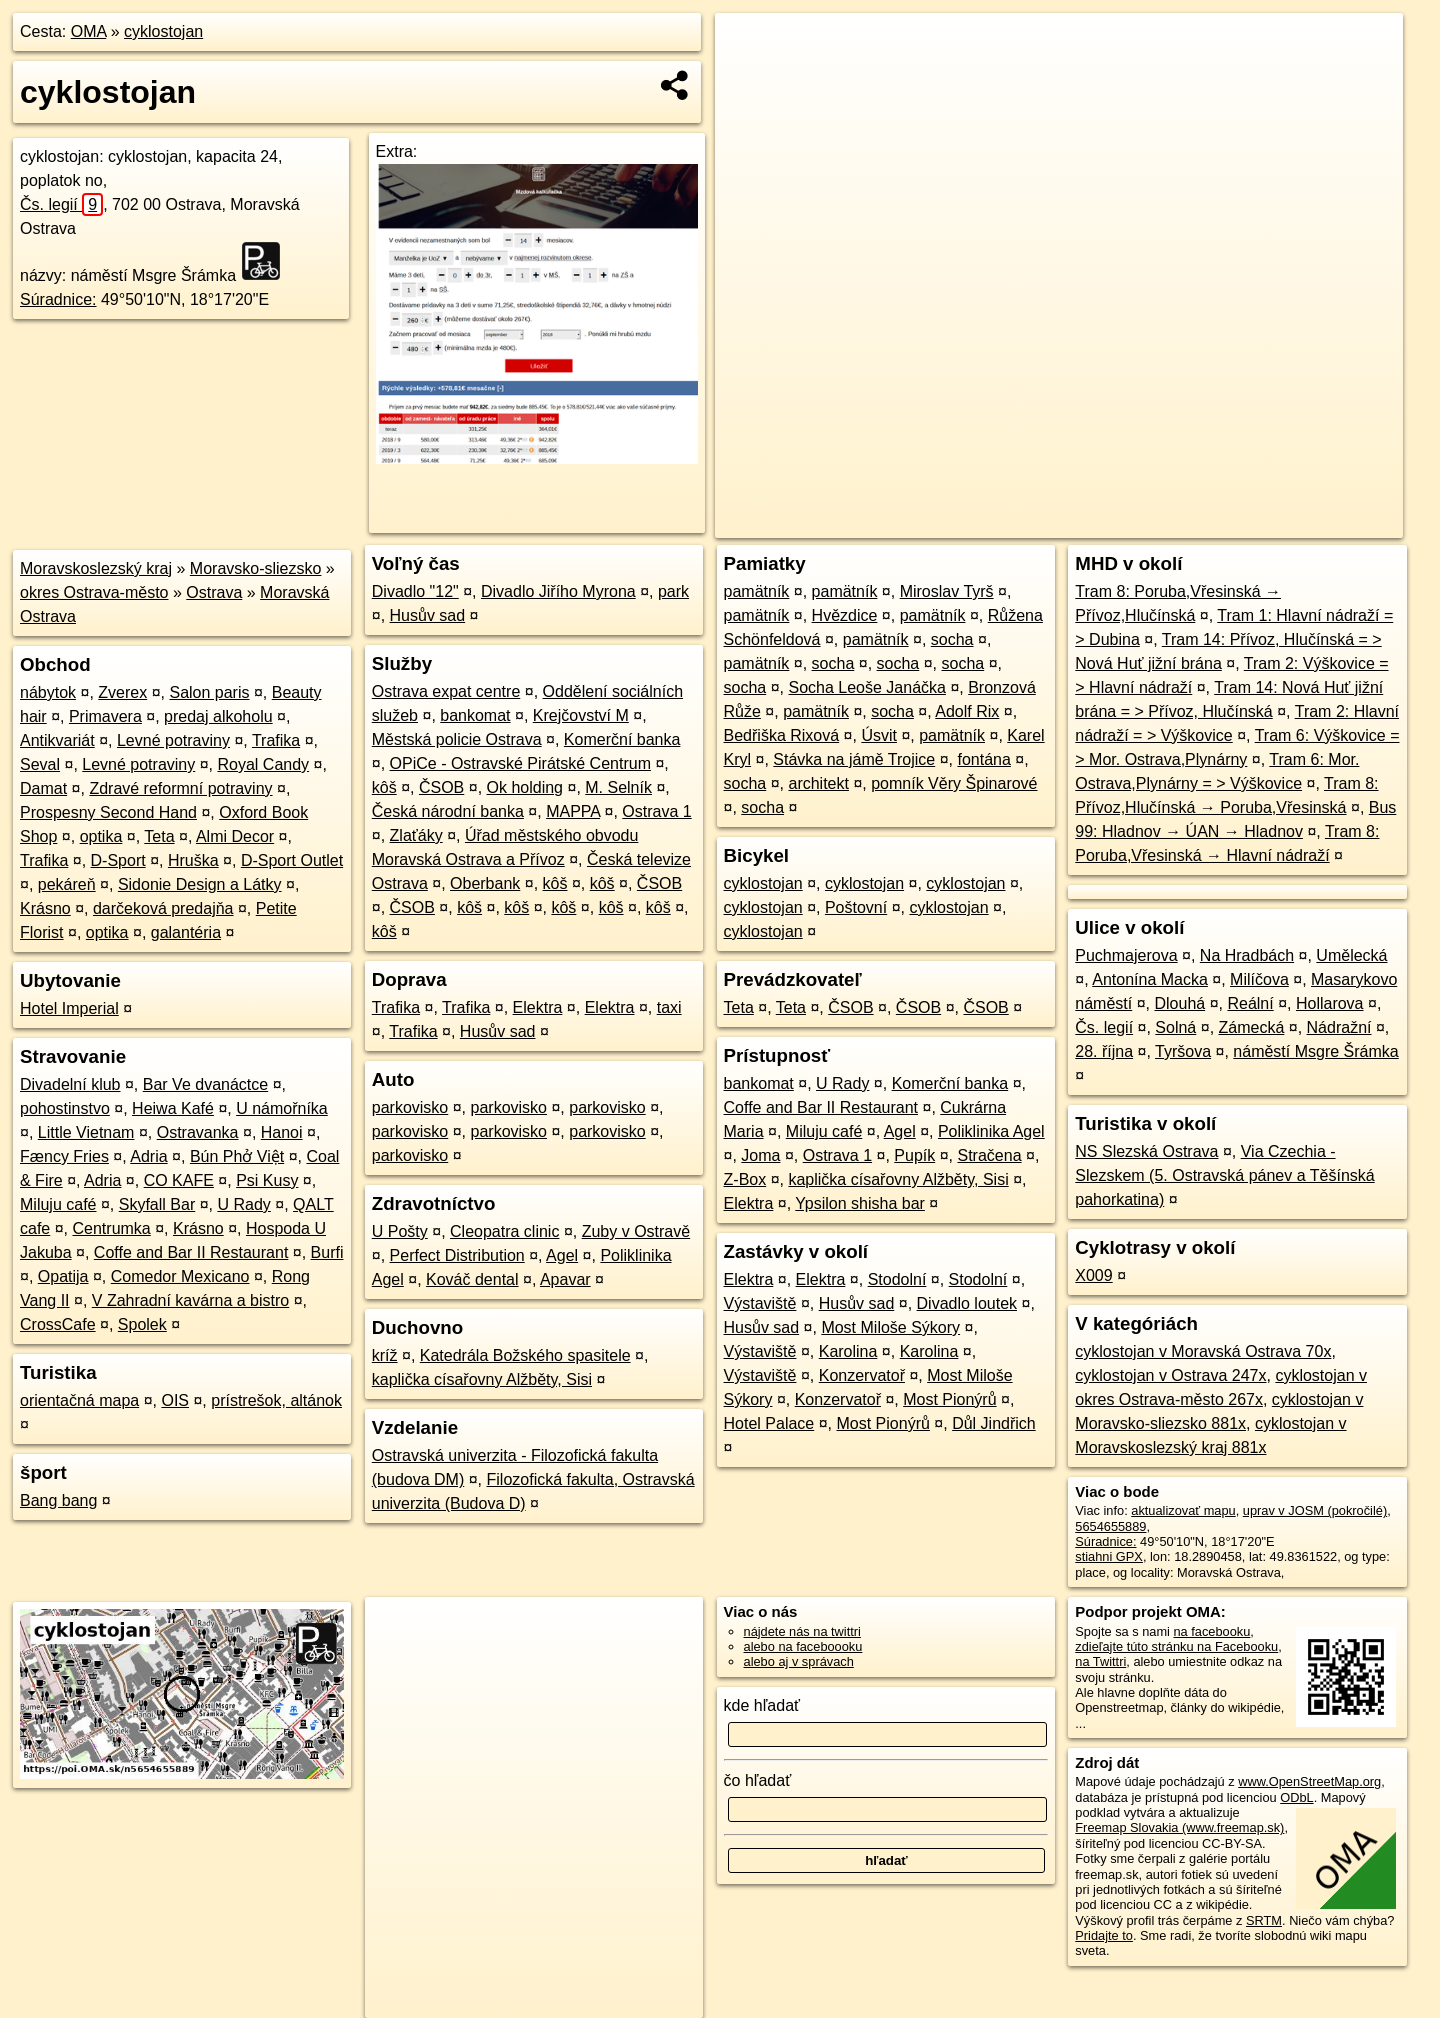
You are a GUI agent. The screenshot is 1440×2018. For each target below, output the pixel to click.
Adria (148, 1156)
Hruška (193, 860)
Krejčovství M (581, 715)
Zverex (122, 692)
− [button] (749, 78)
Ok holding (525, 787)
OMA (89, 31)
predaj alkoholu (218, 716)
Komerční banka (622, 739)
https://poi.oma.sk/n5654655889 (1313, 523)
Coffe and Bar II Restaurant (191, 1252)
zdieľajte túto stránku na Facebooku (1176, 1646)
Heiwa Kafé (173, 1108)
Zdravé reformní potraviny (180, 788)
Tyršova (1183, 1051)
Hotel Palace (769, 1423)
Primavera (105, 716)
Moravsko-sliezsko (256, 568)
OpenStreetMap (1058, 523)
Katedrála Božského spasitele (525, 1355)
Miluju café (58, 1204)
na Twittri (1100, 1661)
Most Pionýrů (949, 1399)
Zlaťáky (416, 835)
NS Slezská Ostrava (1146, 1151)
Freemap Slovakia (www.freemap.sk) (1179, 1827)
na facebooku (1211, 1631)
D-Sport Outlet (292, 860)
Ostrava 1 (656, 811)
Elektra (538, 1007)
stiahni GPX (1109, 1556)
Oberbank (485, 883)
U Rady (243, 1204)
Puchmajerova (1126, 955)
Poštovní (856, 907)
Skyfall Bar (157, 1204)
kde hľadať (762, 1705)
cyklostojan (163, 31)
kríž (385, 1355)
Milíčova (1259, 979)
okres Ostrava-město (94, 592)
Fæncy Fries (64, 1156)
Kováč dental (472, 1279)
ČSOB (441, 787)
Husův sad (428, 615)
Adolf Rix (967, 711)
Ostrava (214, 592)
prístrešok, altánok (276, 1400)
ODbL (1296, 1797)
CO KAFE (179, 1180)
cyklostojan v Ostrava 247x (1170, 1375)
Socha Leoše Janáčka (866, 687)
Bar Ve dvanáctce (205, 1084)
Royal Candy (264, 764)
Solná (1175, 1027)
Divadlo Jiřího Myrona (558, 591)
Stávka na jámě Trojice (854, 759)
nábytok (48, 692)
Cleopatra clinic (504, 1231)
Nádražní (1339, 1027)
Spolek (142, 1324)
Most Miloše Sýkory (890, 1327)
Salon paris (209, 692)
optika (101, 836)
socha (952, 639)
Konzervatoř (862, 1375)
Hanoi (282, 1132)
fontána (983, 759)
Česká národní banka (448, 811)
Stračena (989, 1155)
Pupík (914, 1155)
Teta (159, 836)
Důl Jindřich (994, 1423)
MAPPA (573, 811)
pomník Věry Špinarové (954, 783)
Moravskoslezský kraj (96, 568)
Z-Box (745, 1179)
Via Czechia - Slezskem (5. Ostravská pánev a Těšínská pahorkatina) (1224, 1175)
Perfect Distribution (457, 1255)
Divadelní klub (70, 1084)
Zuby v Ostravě (636, 1231)
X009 (1093, 1275)
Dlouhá (1179, 1003)
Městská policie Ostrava (457, 739)
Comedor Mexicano (180, 1276)
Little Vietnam (86, 1132)
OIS (175, 1400)
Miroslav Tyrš (947, 591)
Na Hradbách (1247, 955)
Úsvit (879, 735)
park (673, 591)
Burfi (327, 1252)
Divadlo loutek (967, 1303)
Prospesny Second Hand (108, 812)
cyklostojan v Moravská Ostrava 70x (1203, 1351)
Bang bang (58, 1500)
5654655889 (1110, 1526)
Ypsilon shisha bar (860, 1203)
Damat (43, 788)
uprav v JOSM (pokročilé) (1315, 1510)
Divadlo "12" (415, 591)
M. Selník (618, 787)
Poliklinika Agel (991, 1131)
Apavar (565, 1279)
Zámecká (1252, 1027)
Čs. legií (61, 204)
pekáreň (67, 884)
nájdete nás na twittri (802, 1631)
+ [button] (749, 47)
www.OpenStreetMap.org (1309, 1781)
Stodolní (897, 1279)
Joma (760, 1155)
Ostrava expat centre (446, 691)
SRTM (1264, 1920)
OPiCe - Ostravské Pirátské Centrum (520, 763)
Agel (562, 1255)
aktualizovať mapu (1183, 1510)
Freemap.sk (1161, 523)
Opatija (63, 1276)
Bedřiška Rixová (782, 735)
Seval (40, 764)
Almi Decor (235, 836)
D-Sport (118, 860)
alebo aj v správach (799, 1661)
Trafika (276, 740)
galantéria (186, 932)
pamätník (757, 591)
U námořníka (282, 1108)
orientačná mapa (79, 1400)
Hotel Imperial (69, 1008)
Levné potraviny (173, 740)
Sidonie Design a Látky (200, 884)
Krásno (45, 908)
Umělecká (1351, 955)
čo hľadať (758, 1780)
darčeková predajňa (163, 908)
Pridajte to (1104, 1935)
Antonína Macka (1150, 979)
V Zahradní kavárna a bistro (190, 1300)
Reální (1250, 1003)
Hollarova (1330, 1003)
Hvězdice (845, 615)
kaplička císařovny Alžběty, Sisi (482, 1379)
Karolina (848, 1351)
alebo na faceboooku (803, 1646)
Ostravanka (198, 1132)
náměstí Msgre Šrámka (1315, 1051)
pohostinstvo (65, 1108)
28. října (1104, 1051)
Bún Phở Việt (237, 1156)
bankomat (475, 715)
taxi (669, 1007)
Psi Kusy (267, 1180)
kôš (384, 787)
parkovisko (410, 1107)
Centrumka (112, 1228)
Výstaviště (760, 1303)
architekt (818, 783)
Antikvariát (57, 740)
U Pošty (400, 1231)
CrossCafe (58, 1324)
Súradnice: (58, 299)
